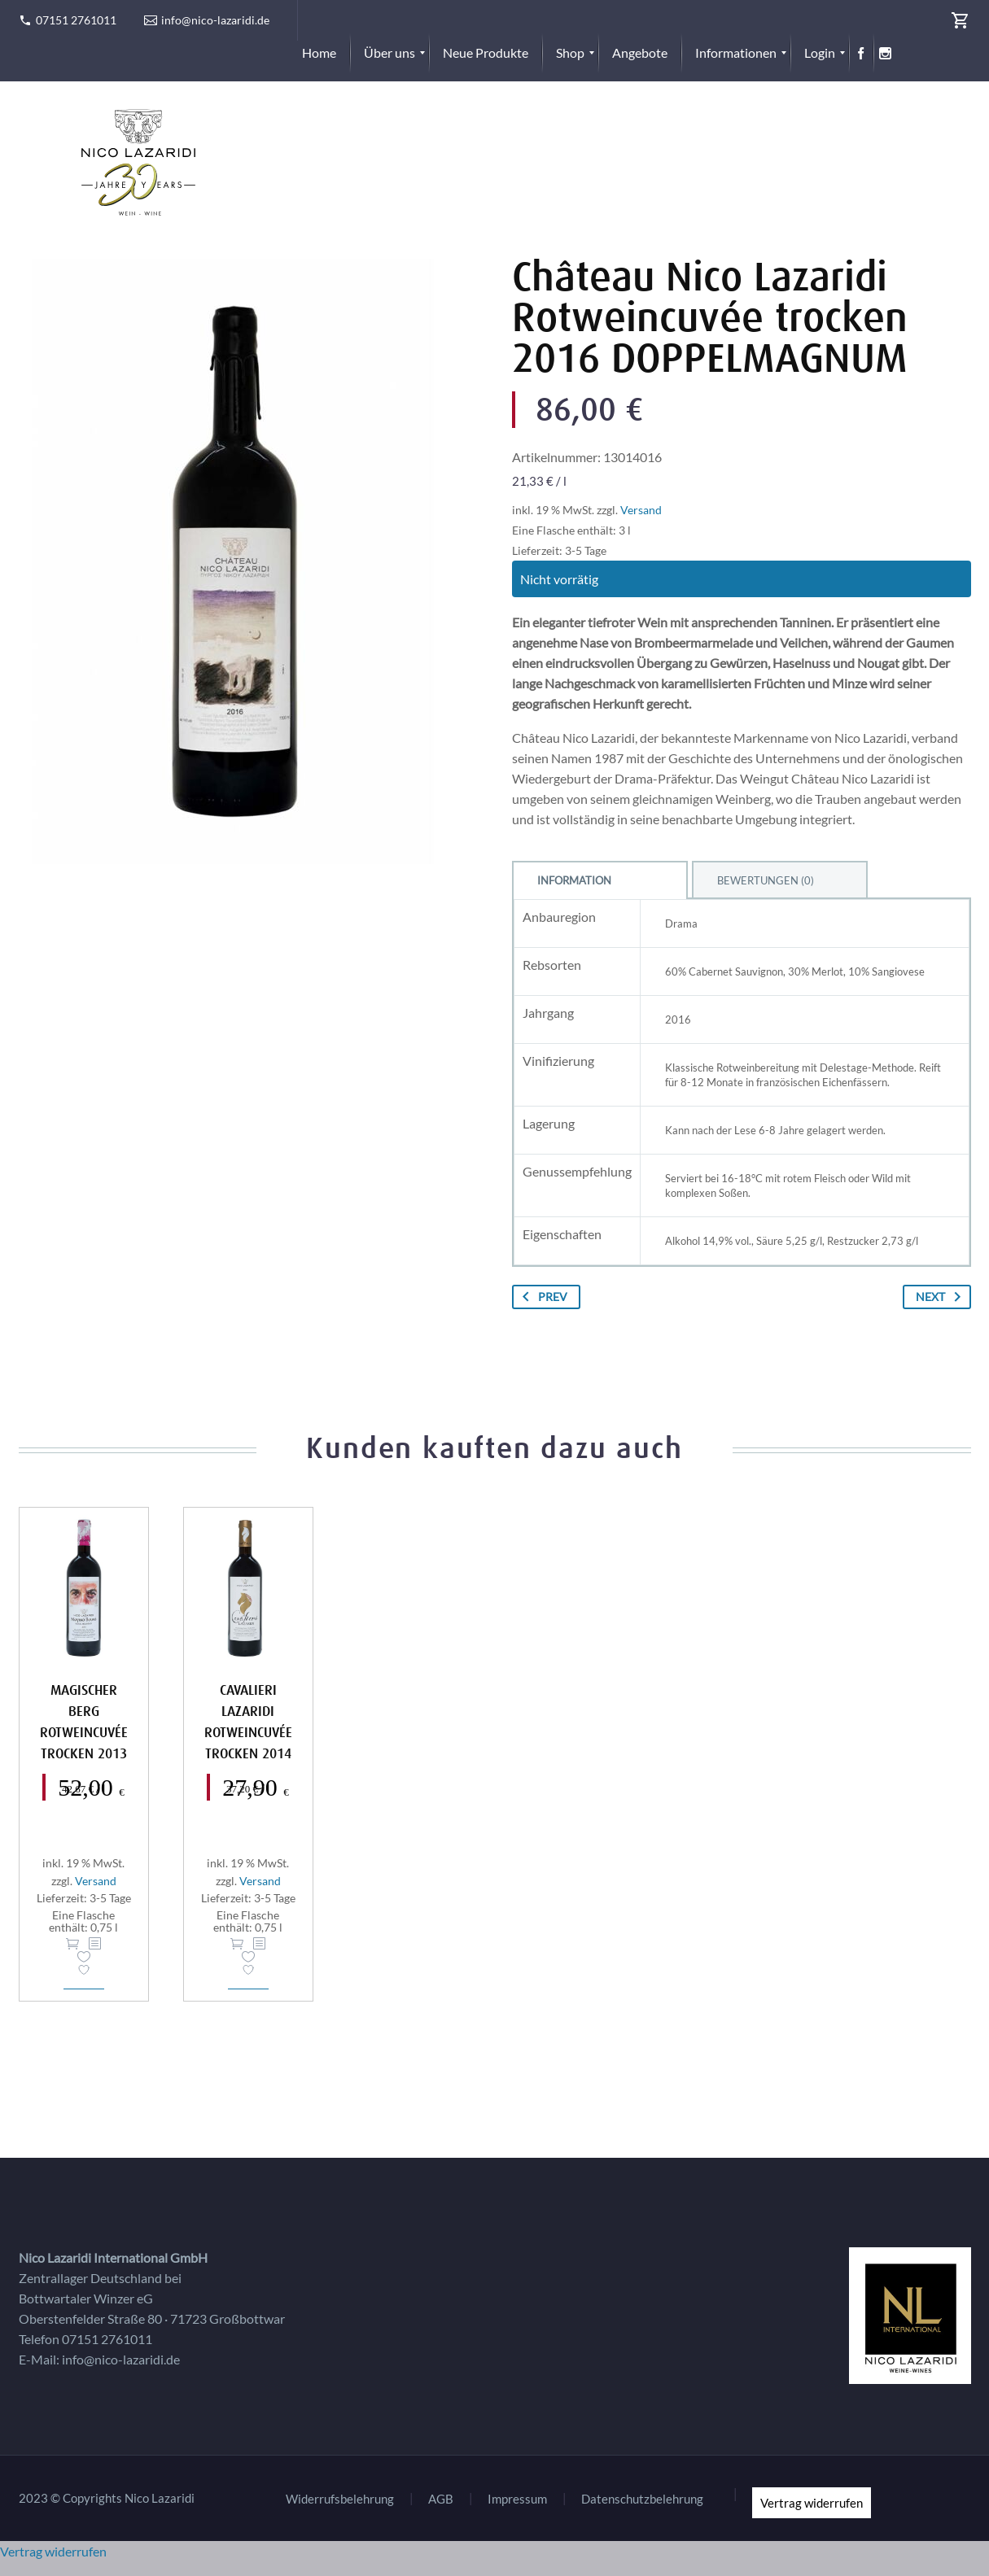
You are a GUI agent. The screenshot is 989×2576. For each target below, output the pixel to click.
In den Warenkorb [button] (72, 1943)
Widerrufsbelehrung (340, 2499)
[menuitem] (319, 53)
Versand (641, 510)
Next (941, 1297)
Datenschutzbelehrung (642, 2499)
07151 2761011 (76, 20)
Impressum (517, 2499)
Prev (541, 1297)
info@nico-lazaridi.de (215, 20)
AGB (440, 2499)
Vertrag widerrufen (811, 2502)
